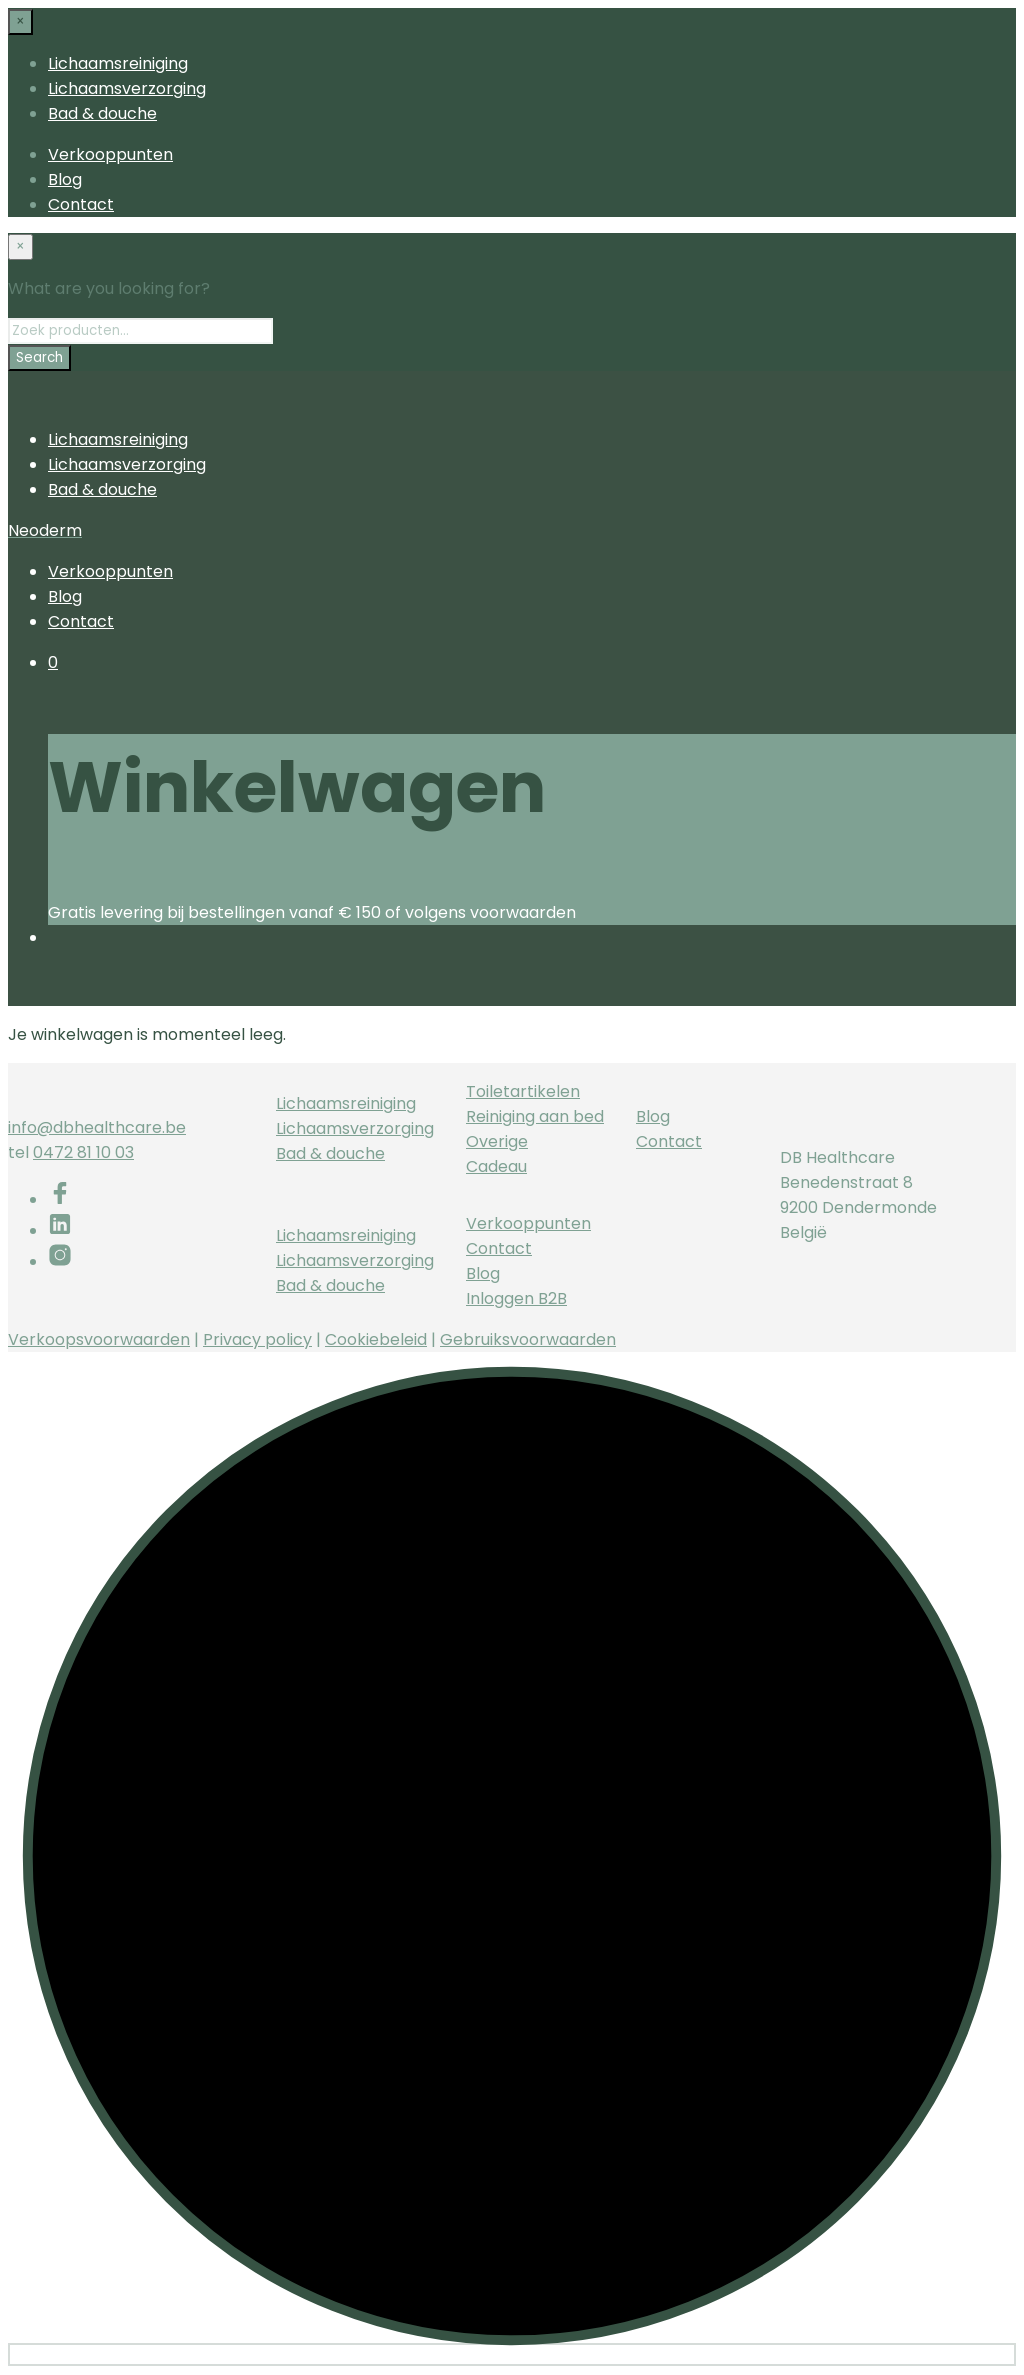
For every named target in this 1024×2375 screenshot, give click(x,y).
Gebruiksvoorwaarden (528, 1339)
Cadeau (496, 1166)
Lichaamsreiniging (118, 63)
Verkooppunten (110, 154)
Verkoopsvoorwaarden (99, 1339)
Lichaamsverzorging (127, 88)
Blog (65, 179)
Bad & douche (102, 113)
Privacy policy (257, 1339)
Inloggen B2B (516, 1298)
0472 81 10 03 (83, 1152)
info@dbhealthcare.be (97, 1127)
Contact (81, 204)
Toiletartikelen (523, 1091)
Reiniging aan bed (535, 1116)
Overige (497, 1141)
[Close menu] (20, 22)
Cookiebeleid (376, 1339)
